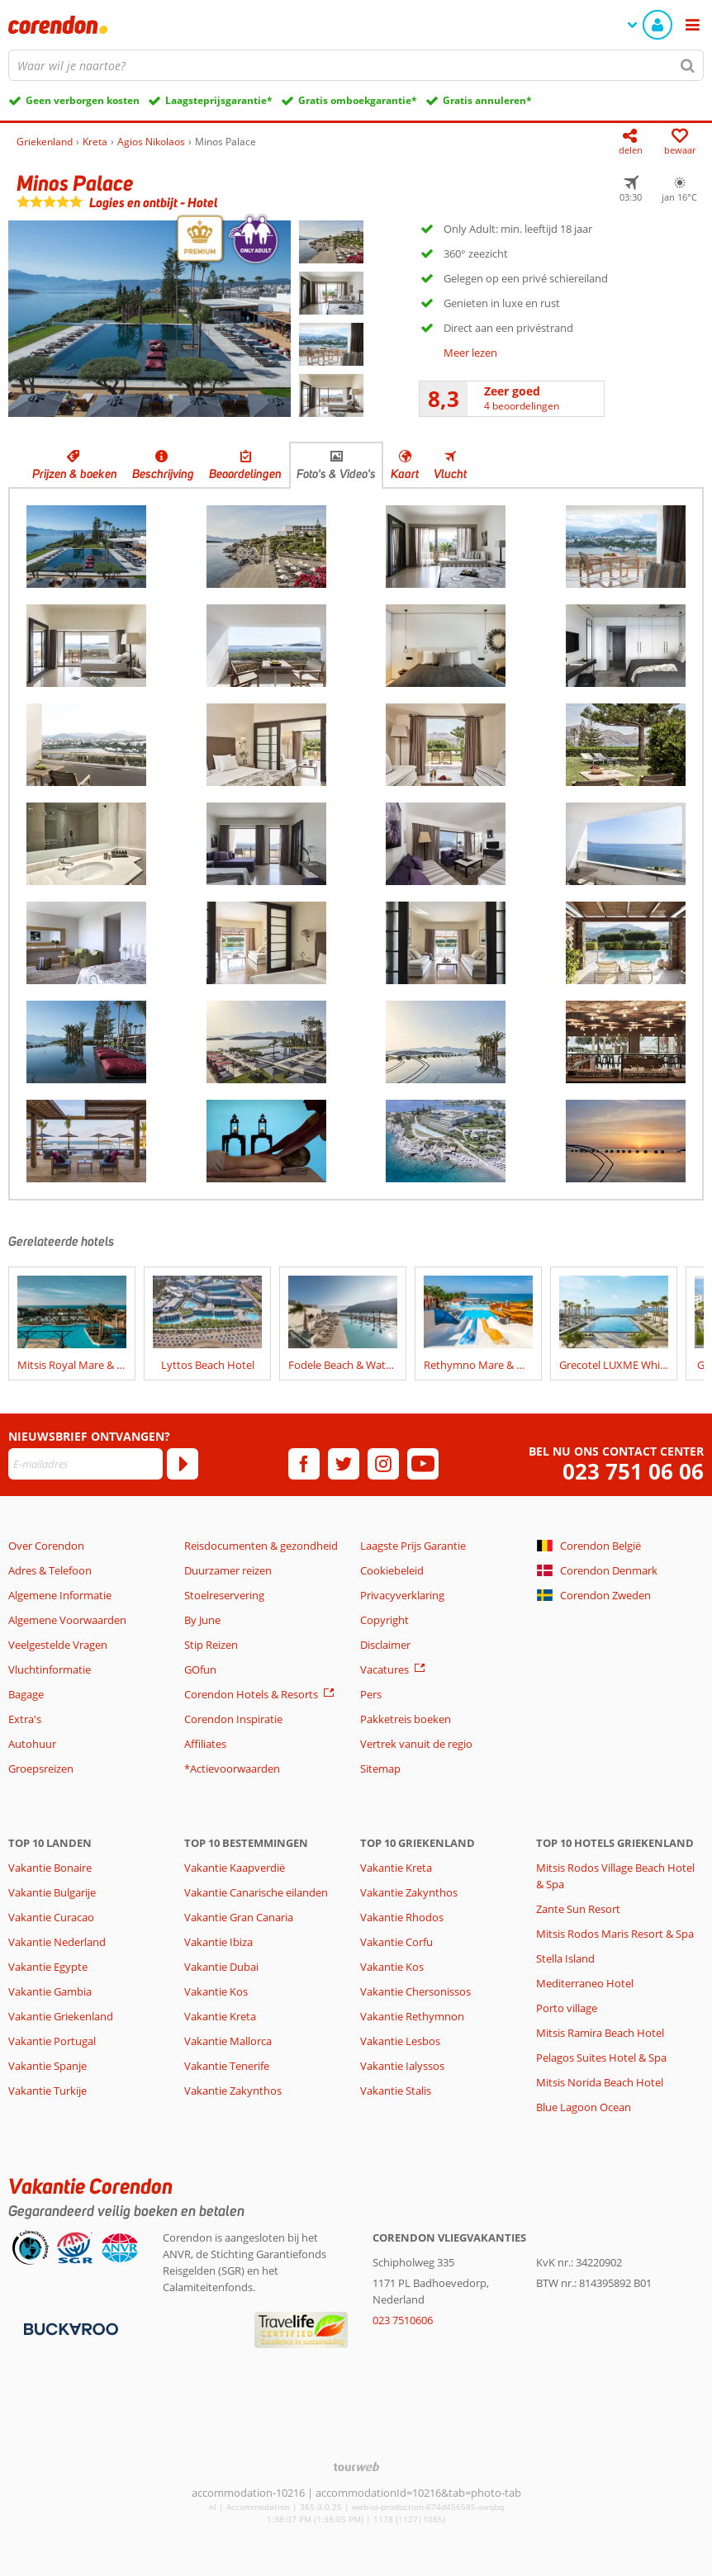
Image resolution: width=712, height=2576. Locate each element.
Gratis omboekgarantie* (357, 100)
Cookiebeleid (392, 1570)
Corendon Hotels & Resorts (251, 1694)
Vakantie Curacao (51, 1917)
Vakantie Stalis (395, 2090)
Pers (371, 1694)
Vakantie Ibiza (218, 1941)
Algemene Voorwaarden (67, 1619)
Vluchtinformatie (49, 1669)
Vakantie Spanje (47, 2065)
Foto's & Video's (336, 473)
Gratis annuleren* (487, 100)
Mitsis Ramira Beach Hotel (600, 2032)
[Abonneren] (182, 1464)
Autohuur (32, 1743)
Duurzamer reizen (228, 1570)
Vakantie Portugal (52, 2041)
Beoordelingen (245, 473)
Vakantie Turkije (47, 2090)
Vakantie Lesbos (400, 2041)
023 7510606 (403, 2320)
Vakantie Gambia (50, 1991)
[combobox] (356, 65)
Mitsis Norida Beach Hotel (599, 2082)
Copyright (384, 1619)
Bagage (26, 1694)
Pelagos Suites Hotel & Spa (601, 2057)
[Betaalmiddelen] (69, 2327)
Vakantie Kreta (220, 2016)
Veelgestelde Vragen (57, 1644)
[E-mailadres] (85, 1464)
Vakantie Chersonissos (415, 1991)
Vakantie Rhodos (402, 1917)
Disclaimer (385, 1644)
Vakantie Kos (216, 1991)
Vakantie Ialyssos (402, 2065)
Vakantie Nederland (57, 1941)
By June (202, 1619)
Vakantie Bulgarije (52, 1892)
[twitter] (343, 1464)
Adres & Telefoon (50, 1570)
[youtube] (423, 1464)
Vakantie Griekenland (60, 2016)
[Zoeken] (688, 65)
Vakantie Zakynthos (233, 2090)
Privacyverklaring (402, 1595)
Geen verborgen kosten (83, 100)
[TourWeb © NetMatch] (356, 2466)
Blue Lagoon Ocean (583, 2107)
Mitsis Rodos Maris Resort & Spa (615, 1933)
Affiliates (205, 1743)
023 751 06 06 (633, 1472)
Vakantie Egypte (48, 1966)
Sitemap (380, 1768)
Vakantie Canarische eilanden (256, 1892)
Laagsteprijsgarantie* (219, 100)
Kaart (405, 473)
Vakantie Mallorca (228, 2041)
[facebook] (304, 1464)
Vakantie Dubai (221, 1966)
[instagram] (383, 1464)
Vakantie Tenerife (226, 2065)
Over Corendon (46, 1545)
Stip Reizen (211, 1644)
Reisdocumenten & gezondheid (261, 1545)
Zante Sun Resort (578, 1908)
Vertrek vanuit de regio (416, 1743)
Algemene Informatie (60, 1595)
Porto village (566, 2008)
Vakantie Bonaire (50, 1867)
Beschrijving (163, 473)
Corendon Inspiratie (233, 1719)
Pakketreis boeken (405, 1719)
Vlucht (450, 473)
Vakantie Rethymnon (412, 2016)
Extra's (24, 1719)
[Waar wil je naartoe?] (356, 65)
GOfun (200, 1669)
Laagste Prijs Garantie (413, 1545)
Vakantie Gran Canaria (238, 1917)
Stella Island (565, 1958)
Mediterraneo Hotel (585, 1983)
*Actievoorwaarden (232, 1768)
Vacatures (384, 1669)
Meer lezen (470, 352)
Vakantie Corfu (396, 1941)
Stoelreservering (224, 1595)
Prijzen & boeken (74, 473)
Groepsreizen (41, 1768)
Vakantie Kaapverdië (234, 1867)
